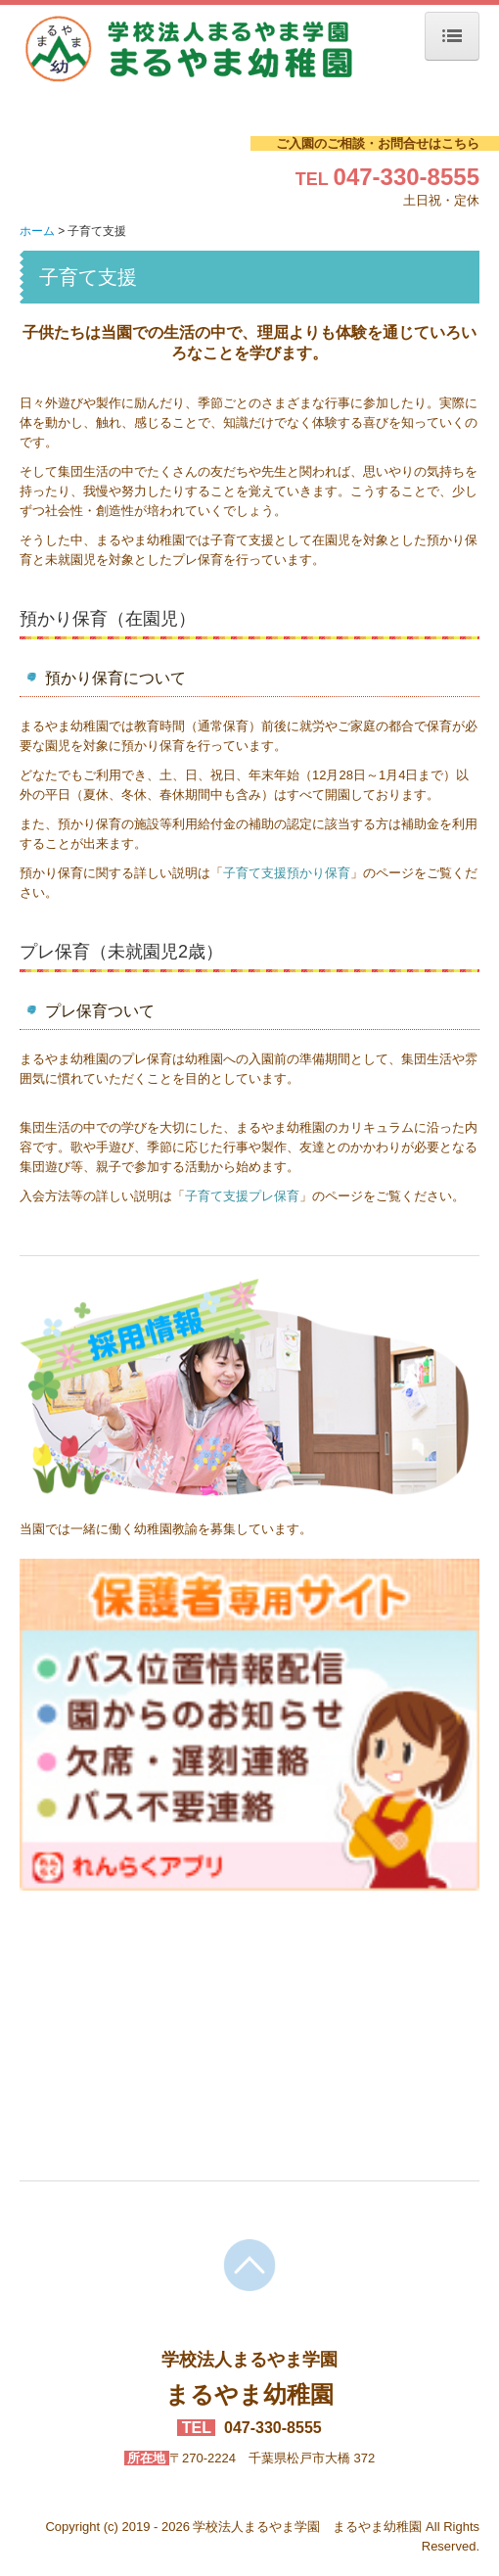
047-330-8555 (406, 177)
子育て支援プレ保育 (242, 1196)
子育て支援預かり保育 (286, 873)
